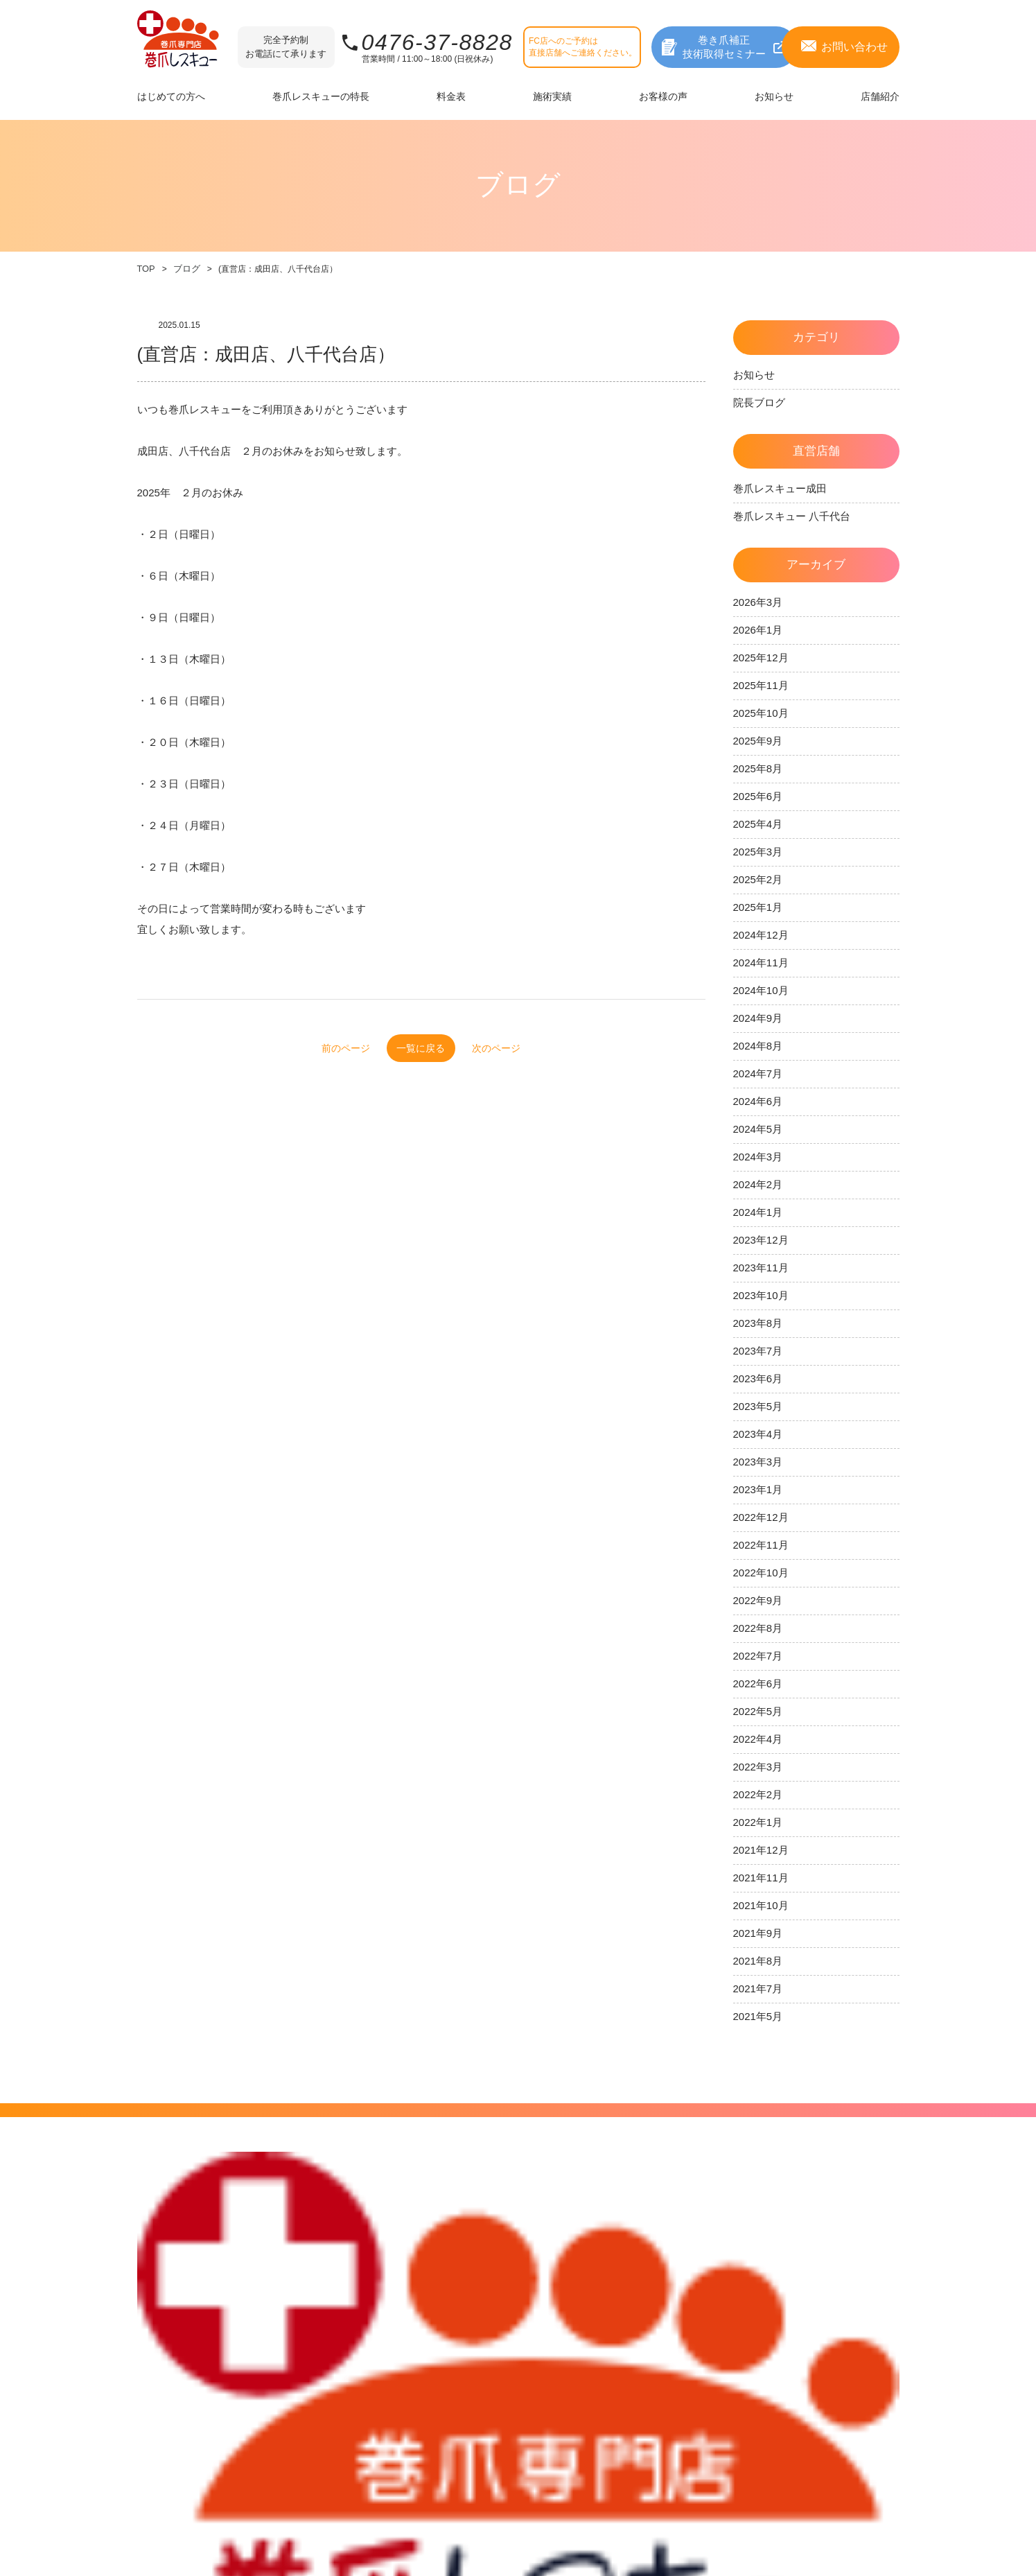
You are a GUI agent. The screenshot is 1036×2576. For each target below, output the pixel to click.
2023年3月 (758, 1462)
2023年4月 (758, 1434)
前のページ (311, 1048)
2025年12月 (761, 657)
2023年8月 (758, 1323)
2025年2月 (758, 879)
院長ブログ (759, 402)
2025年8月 (758, 768)
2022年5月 (758, 1711)
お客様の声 (599, 2277)
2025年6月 (758, 796)
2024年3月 (758, 1157)
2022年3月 (758, 1767)
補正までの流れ (168, 2300)
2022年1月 (758, 1822)
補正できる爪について (182, 2281)
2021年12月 (761, 1850)
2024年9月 (758, 1018)
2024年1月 (758, 1212)
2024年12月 (761, 935)
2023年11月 (761, 1267)
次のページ (531, 1048)
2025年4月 (758, 824)
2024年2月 (758, 1184)
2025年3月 (758, 852)
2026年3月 (758, 602)
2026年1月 (758, 630)
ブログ (184, 269)
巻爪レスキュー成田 (780, 488)
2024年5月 (758, 1129)
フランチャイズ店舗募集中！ (718, 2364)
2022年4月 (758, 1739)
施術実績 (595, 2257)
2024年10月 (761, 990)
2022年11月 (761, 1545)
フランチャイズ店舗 (715, 2298)
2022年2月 (758, 1794)
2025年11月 (761, 685)
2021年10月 (761, 1905)
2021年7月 (758, 1988)
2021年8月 (758, 1961)
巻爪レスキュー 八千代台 (791, 516)
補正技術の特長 (312, 2282)
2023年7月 (758, 1351)
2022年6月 (758, 1683)
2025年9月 (758, 741)
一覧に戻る (421, 1048)
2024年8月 (758, 1046)
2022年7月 (758, 1656)
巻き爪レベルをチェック (473, 2281)
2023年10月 (761, 1295)
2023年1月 (758, 1489)
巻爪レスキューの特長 (326, 2302)
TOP (145, 269)
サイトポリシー (840, 2257)
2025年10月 (761, 713)
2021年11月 (761, 1877)
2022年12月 (761, 1517)
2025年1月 (758, 907)
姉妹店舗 (693, 2277)
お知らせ (754, 375)
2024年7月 (758, 1073)
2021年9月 (758, 1933)
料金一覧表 (446, 2300)
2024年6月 (758, 1101)
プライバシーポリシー (854, 2276)
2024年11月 (761, 962)
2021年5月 (758, 2016)
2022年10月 (761, 1572)
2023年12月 (761, 1240)
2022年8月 (758, 1628)
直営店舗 (693, 2257)
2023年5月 (758, 1406)
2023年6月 (758, 1378)
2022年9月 (758, 1600)
